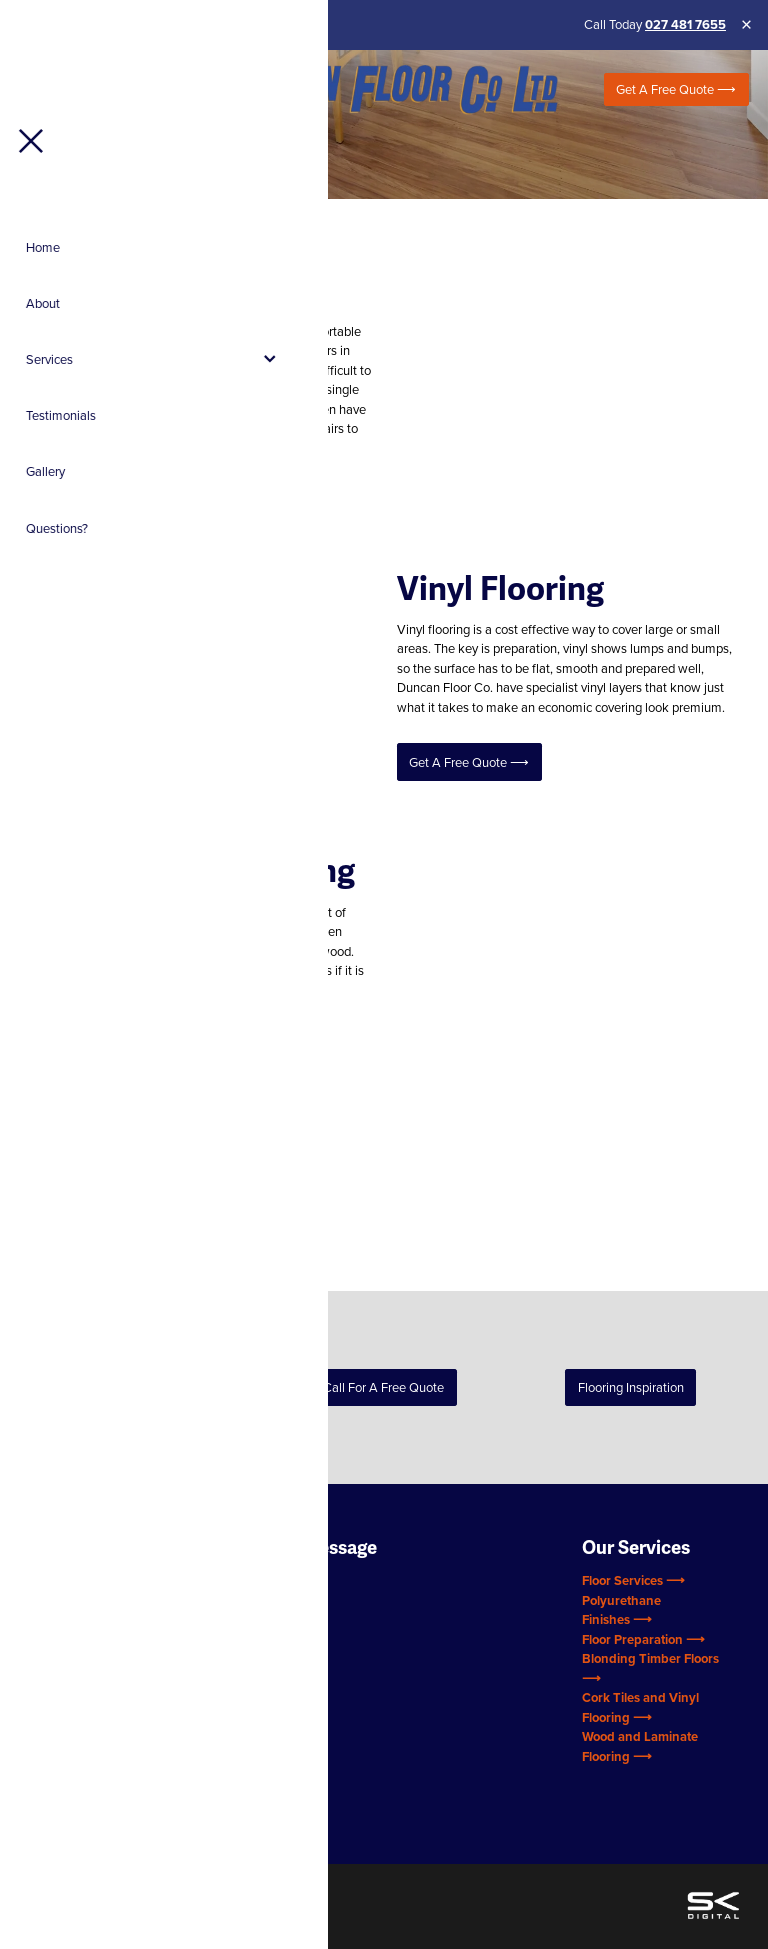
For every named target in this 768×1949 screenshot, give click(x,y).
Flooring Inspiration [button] (631, 1387)
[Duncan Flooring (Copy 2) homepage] (384, 90)
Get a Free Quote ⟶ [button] (99, 502)
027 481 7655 (685, 24)
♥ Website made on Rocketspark (188, 1889)
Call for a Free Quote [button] (383, 1387)
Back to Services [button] (137, 1387)
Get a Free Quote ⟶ (676, 89)
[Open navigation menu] (114, 90)
